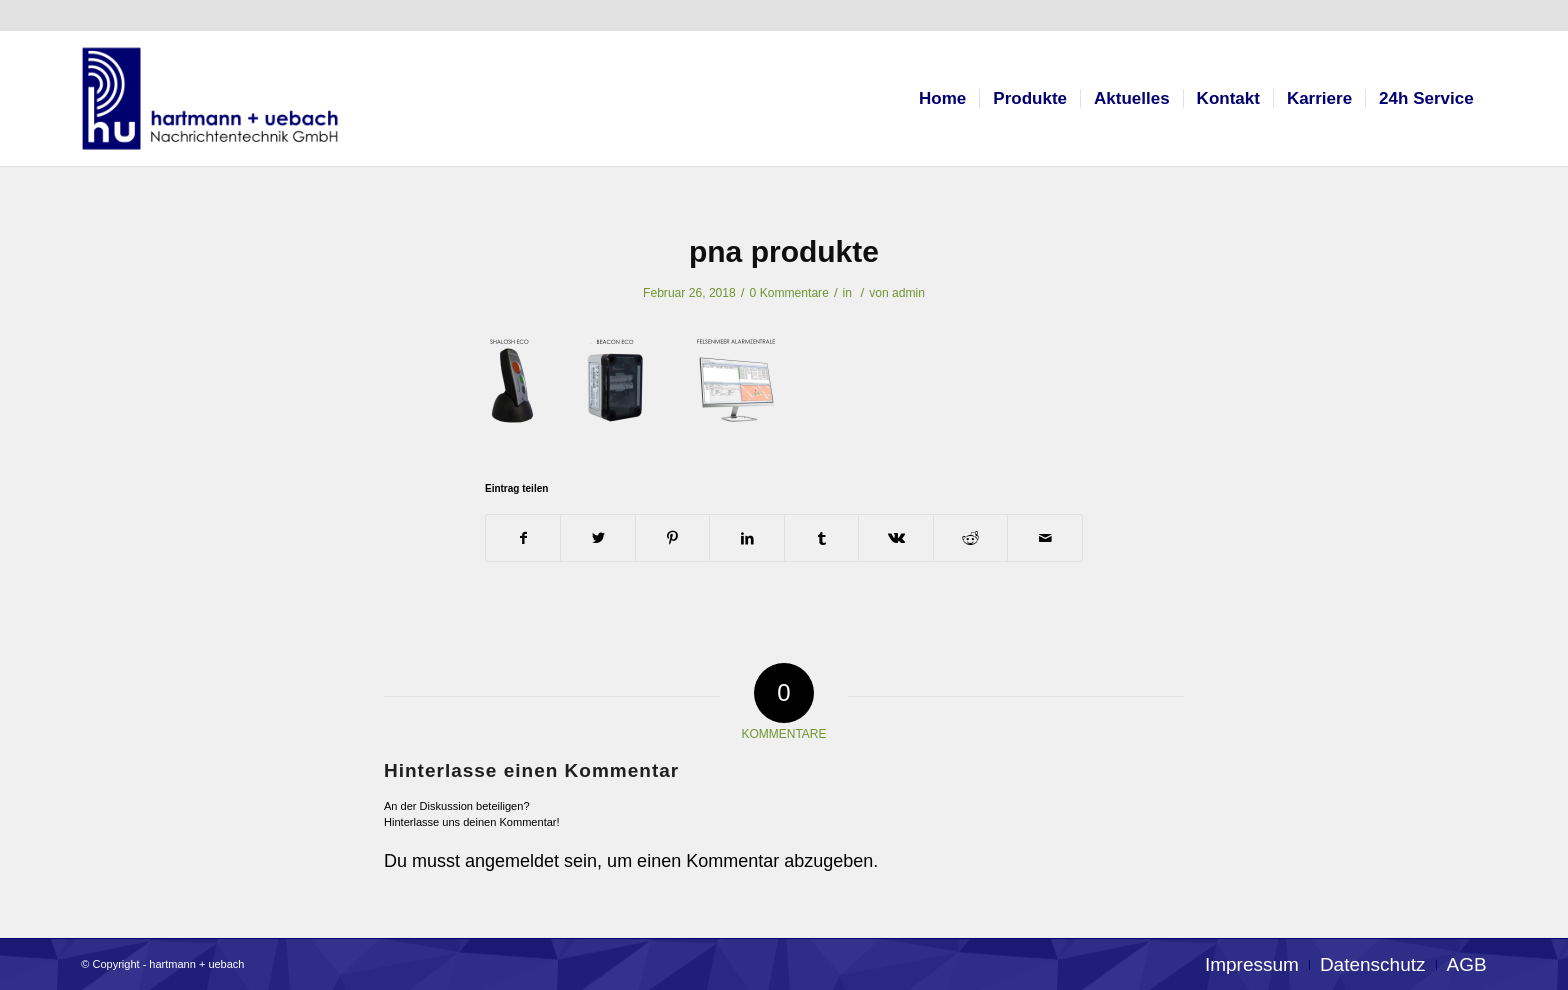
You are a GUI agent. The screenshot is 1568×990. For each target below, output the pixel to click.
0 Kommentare (789, 293)
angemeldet (512, 861)
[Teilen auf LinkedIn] (747, 538)
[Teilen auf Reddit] (971, 538)
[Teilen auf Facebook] (523, 538)
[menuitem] (942, 98)
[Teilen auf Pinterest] (673, 538)
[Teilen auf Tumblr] (822, 538)
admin (908, 293)
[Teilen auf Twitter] (598, 538)
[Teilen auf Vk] (896, 538)
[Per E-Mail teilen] (1045, 538)
